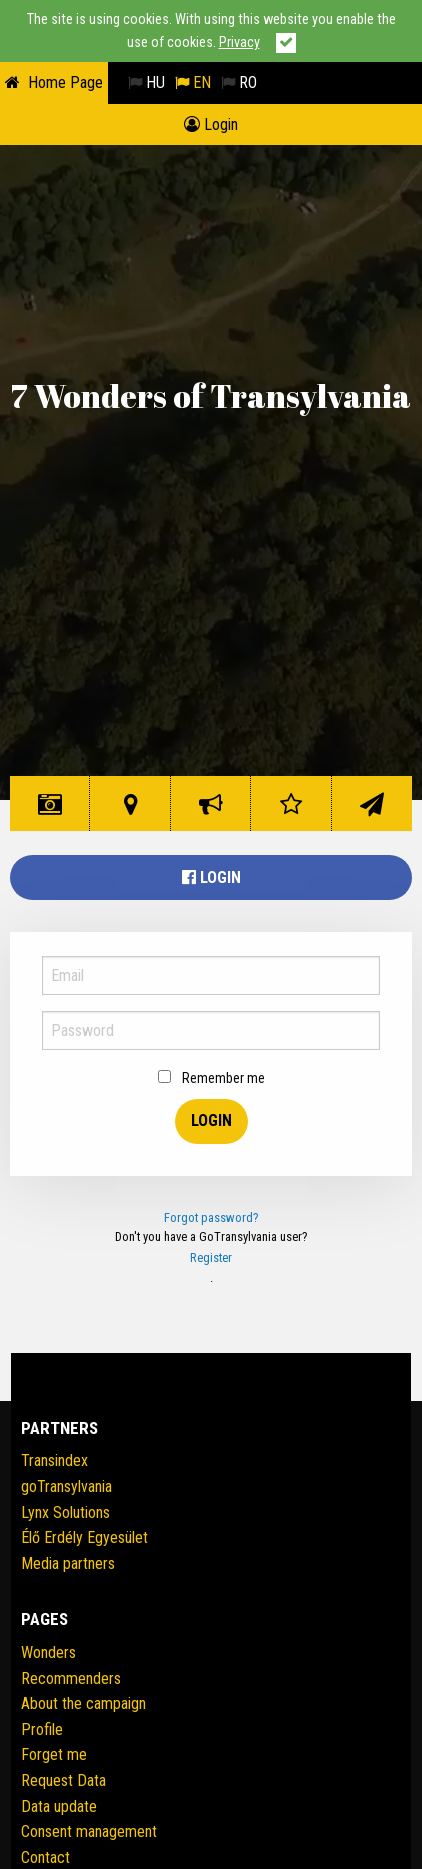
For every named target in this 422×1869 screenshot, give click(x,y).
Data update (59, 1806)
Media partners (68, 1563)
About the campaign (83, 1703)
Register (211, 1257)
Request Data (63, 1780)
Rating (295, 811)
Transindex (54, 1460)
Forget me (54, 1754)
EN (193, 82)
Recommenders (71, 1678)
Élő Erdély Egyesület (84, 1537)
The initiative (215, 811)
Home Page (65, 82)
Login (211, 124)
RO (239, 82)
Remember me (211, 1078)
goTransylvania (66, 1486)
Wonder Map (134, 811)
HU (146, 82)
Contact (376, 811)
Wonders (54, 811)
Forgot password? (211, 1217)
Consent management (89, 1831)
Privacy (239, 42)
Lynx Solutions (65, 1512)
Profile (42, 1729)
